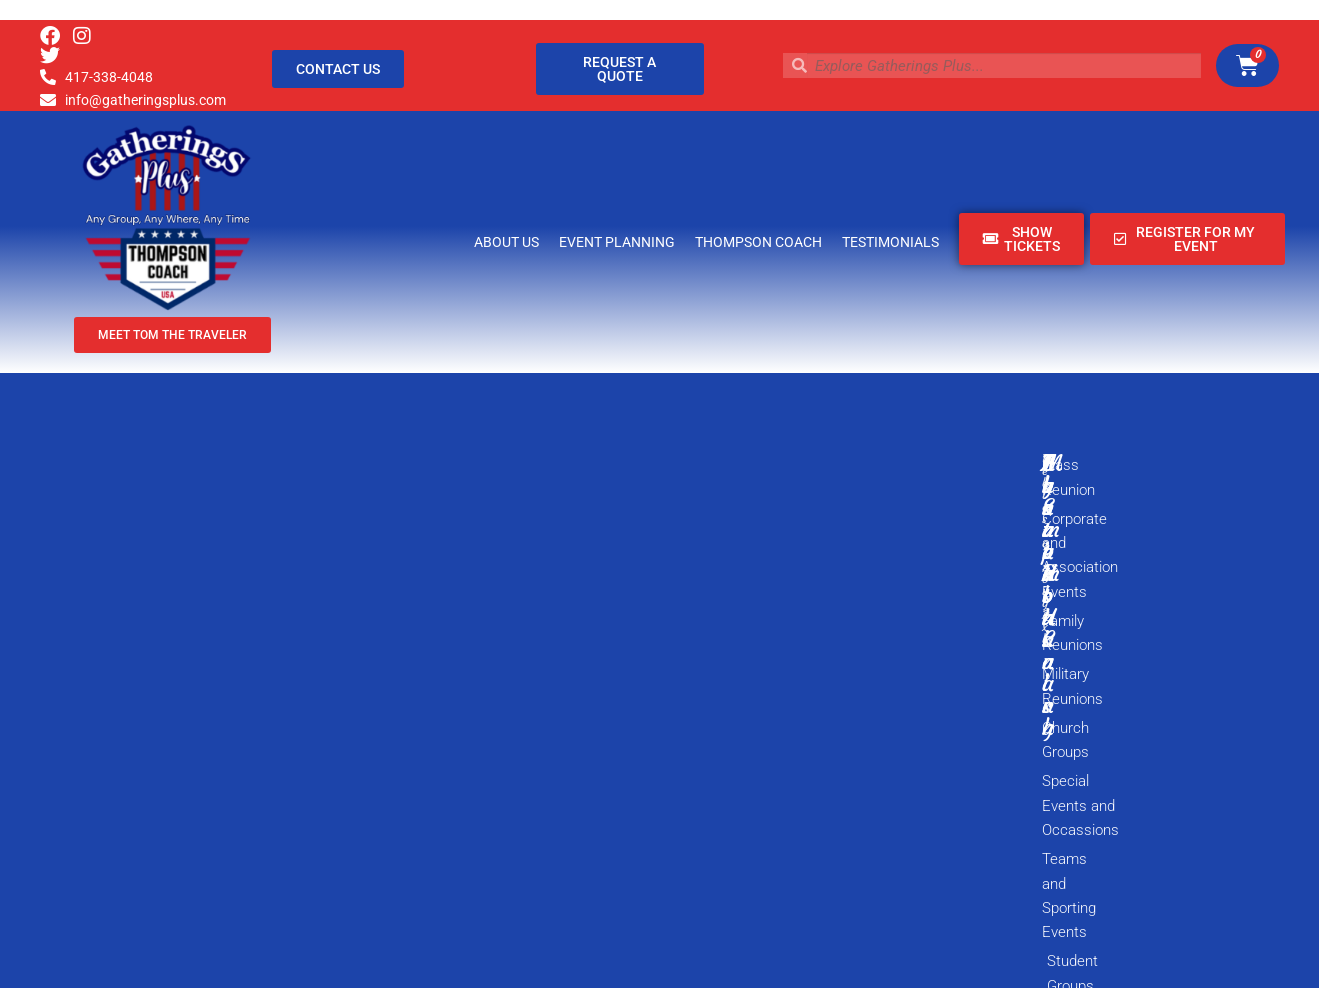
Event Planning (617, 242)
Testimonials (890, 242)
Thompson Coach (758, 242)
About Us (506, 242)
